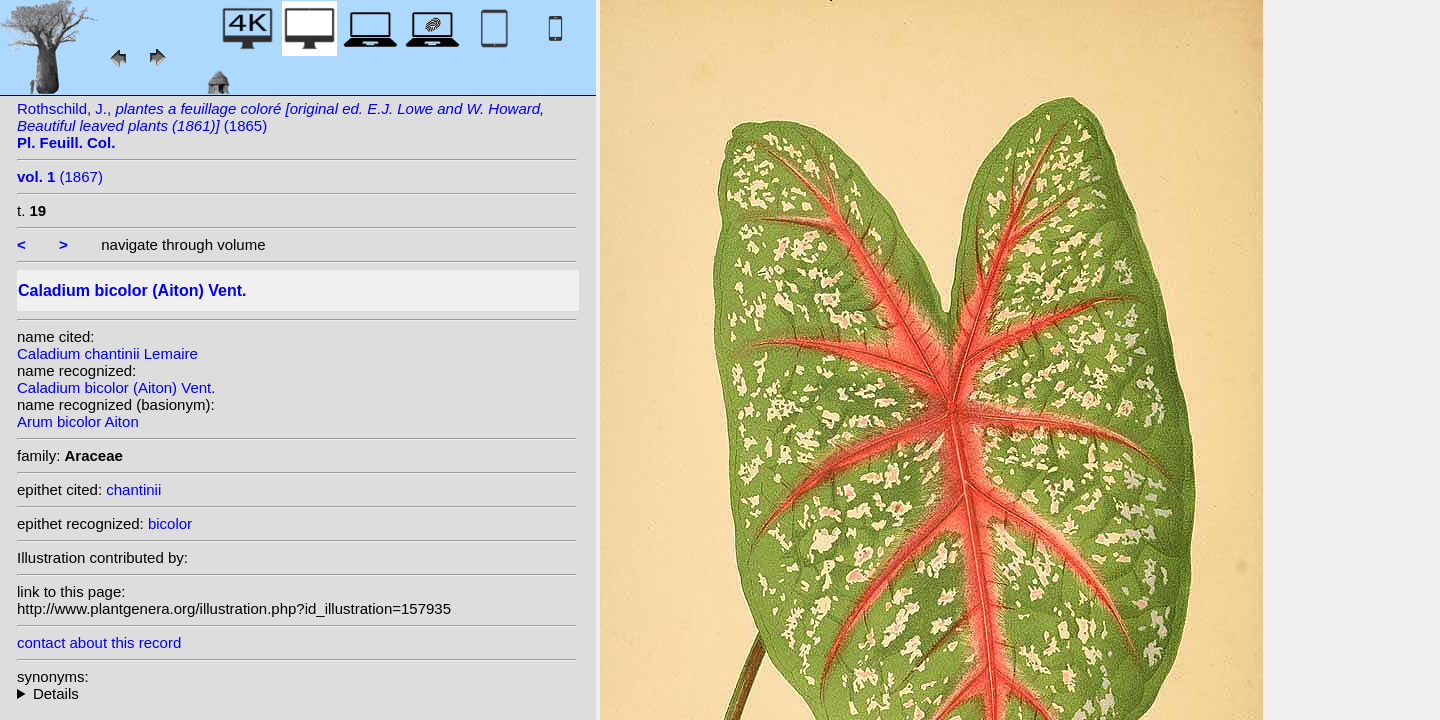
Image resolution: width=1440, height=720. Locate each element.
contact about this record (99, 642)
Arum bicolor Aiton (78, 421)
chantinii (133, 489)
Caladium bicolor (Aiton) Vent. (116, 387)
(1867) (60, 176)
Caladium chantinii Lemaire (107, 353)
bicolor (170, 523)
